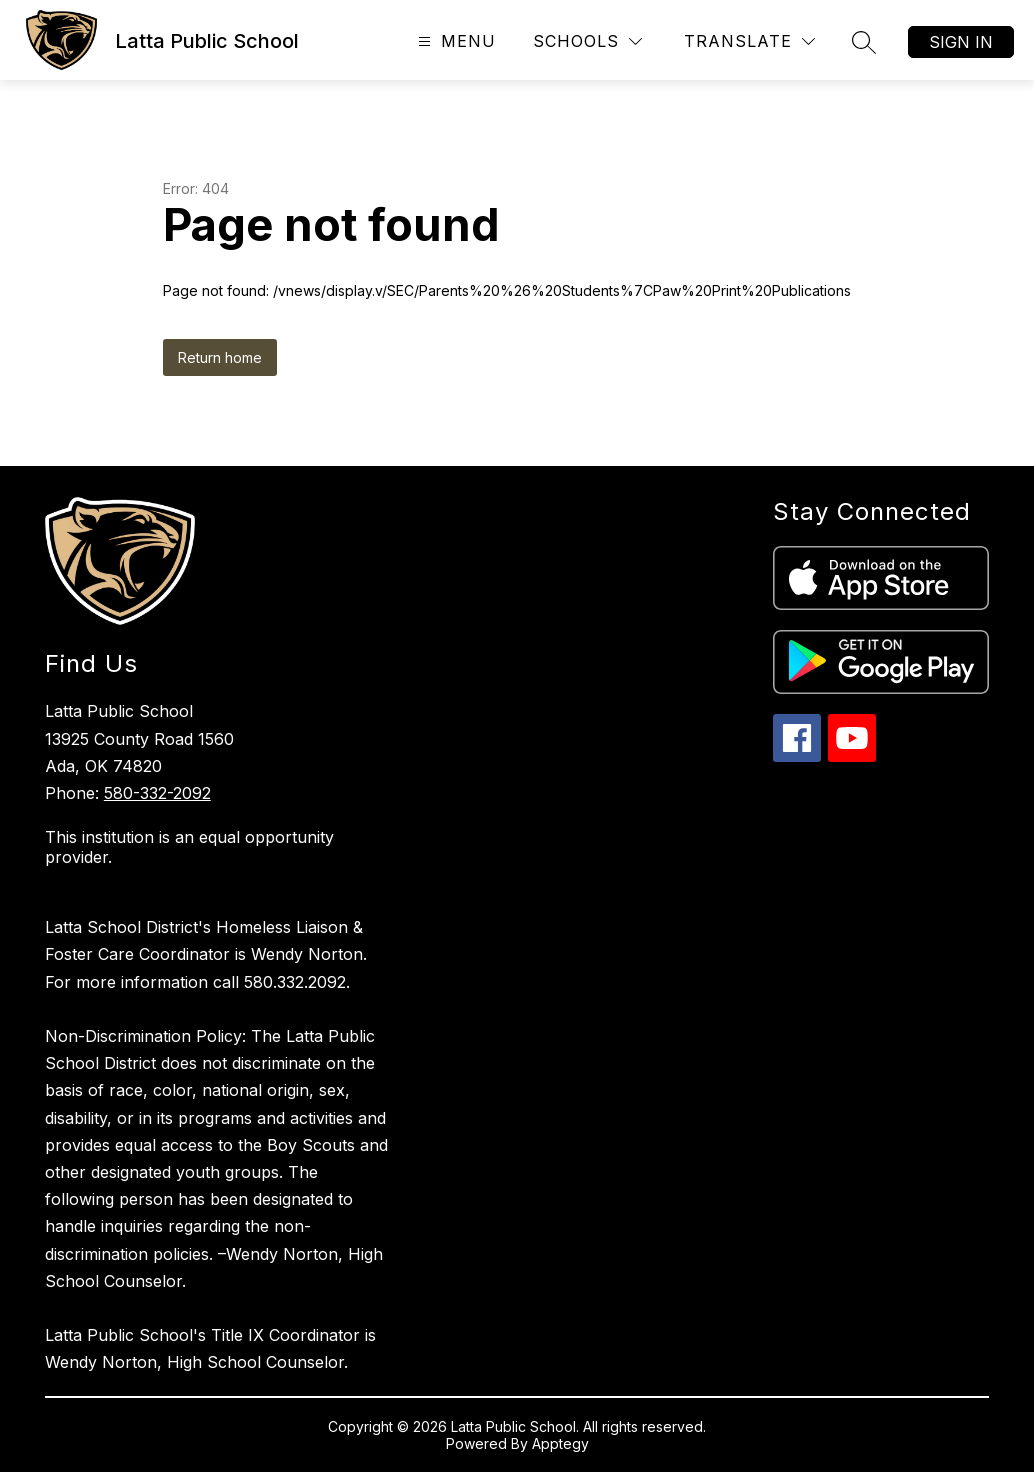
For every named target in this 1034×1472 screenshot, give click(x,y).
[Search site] (864, 42)
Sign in (961, 42)
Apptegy (560, 1443)
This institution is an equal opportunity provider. (189, 847)
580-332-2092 (157, 793)
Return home (220, 357)
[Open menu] (454, 41)
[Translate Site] (749, 41)
